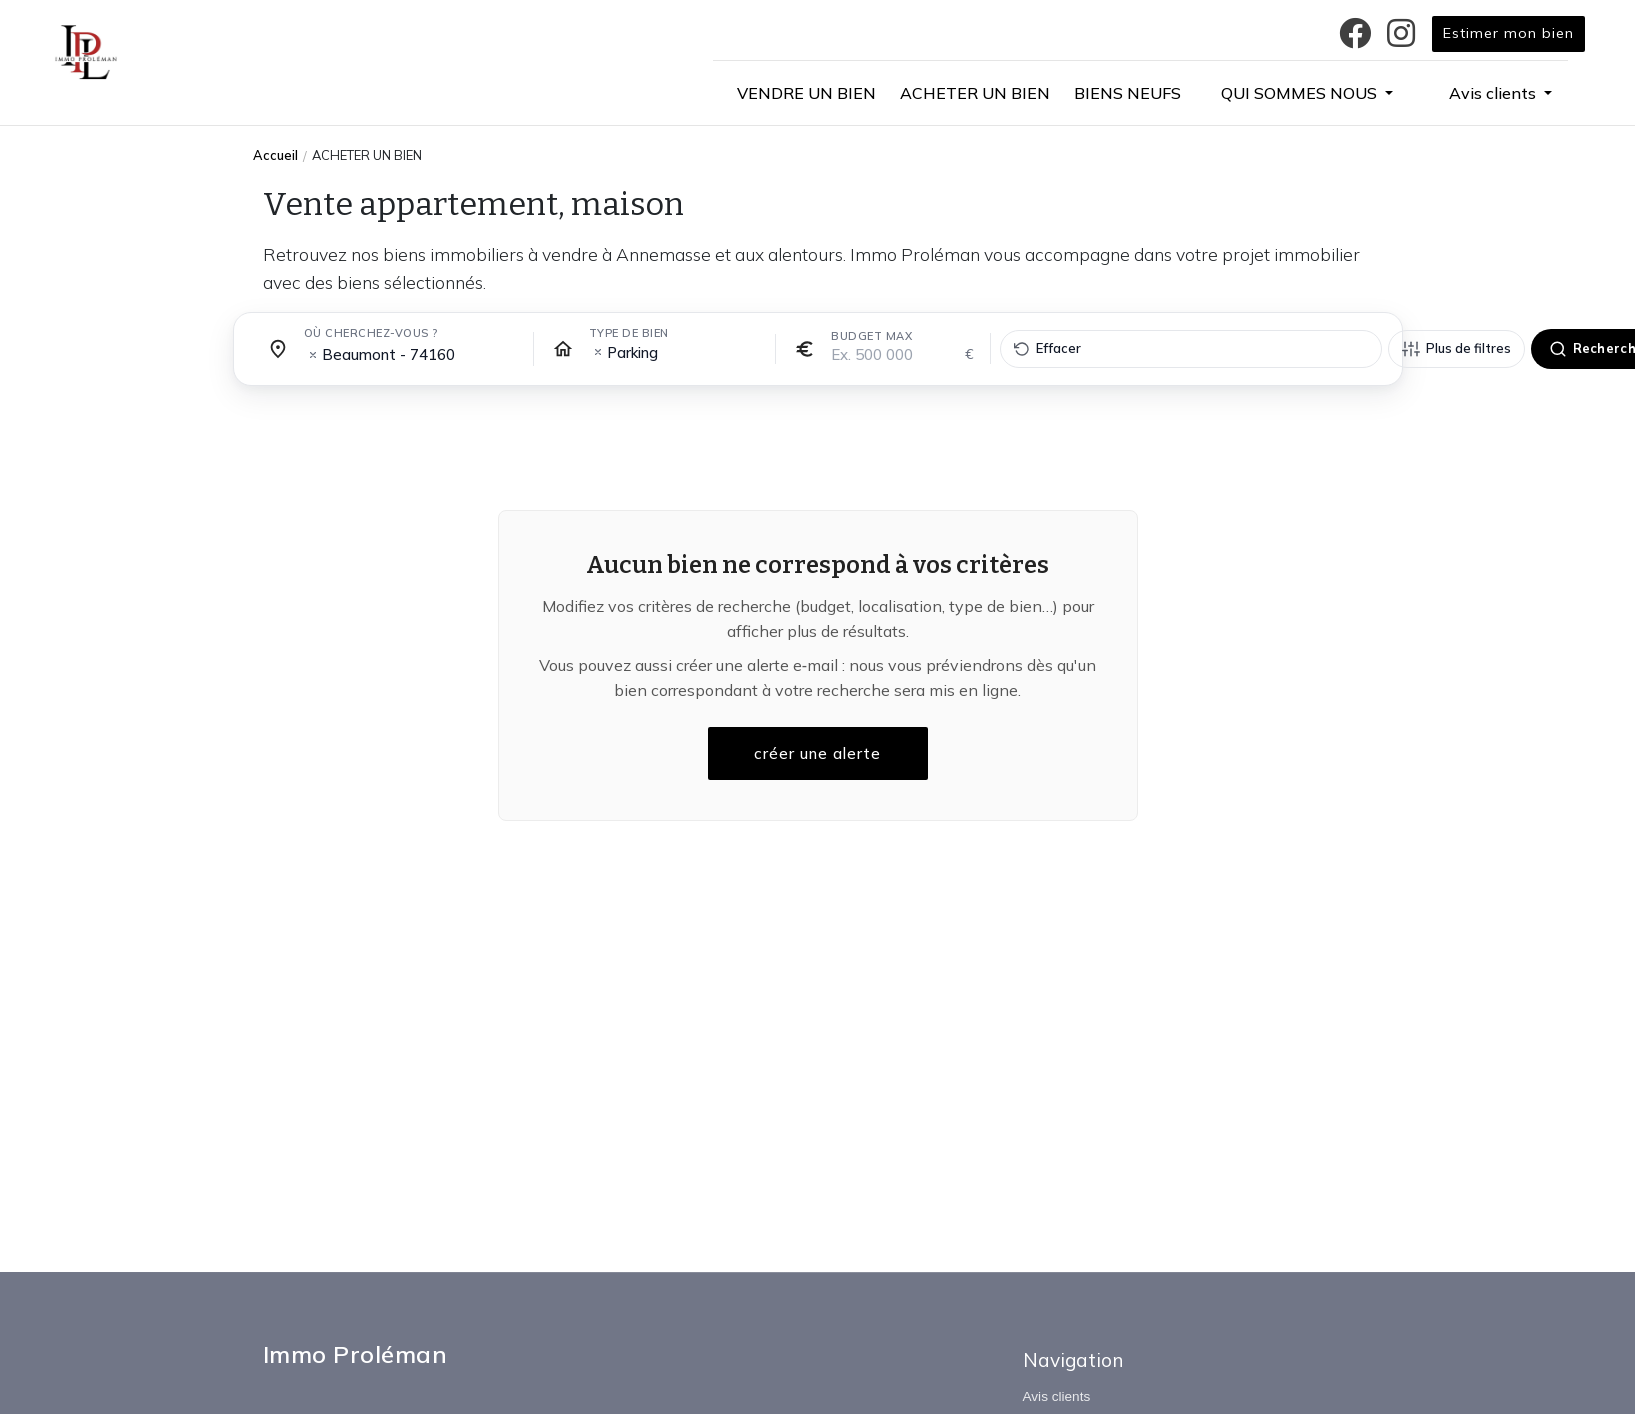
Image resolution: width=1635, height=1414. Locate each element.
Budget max (871, 336)
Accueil (275, 155)
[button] (1307, 93)
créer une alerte (818, 754)
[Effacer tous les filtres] (1191, 349)
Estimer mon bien (1508, 33)
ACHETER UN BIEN (367, 155)
